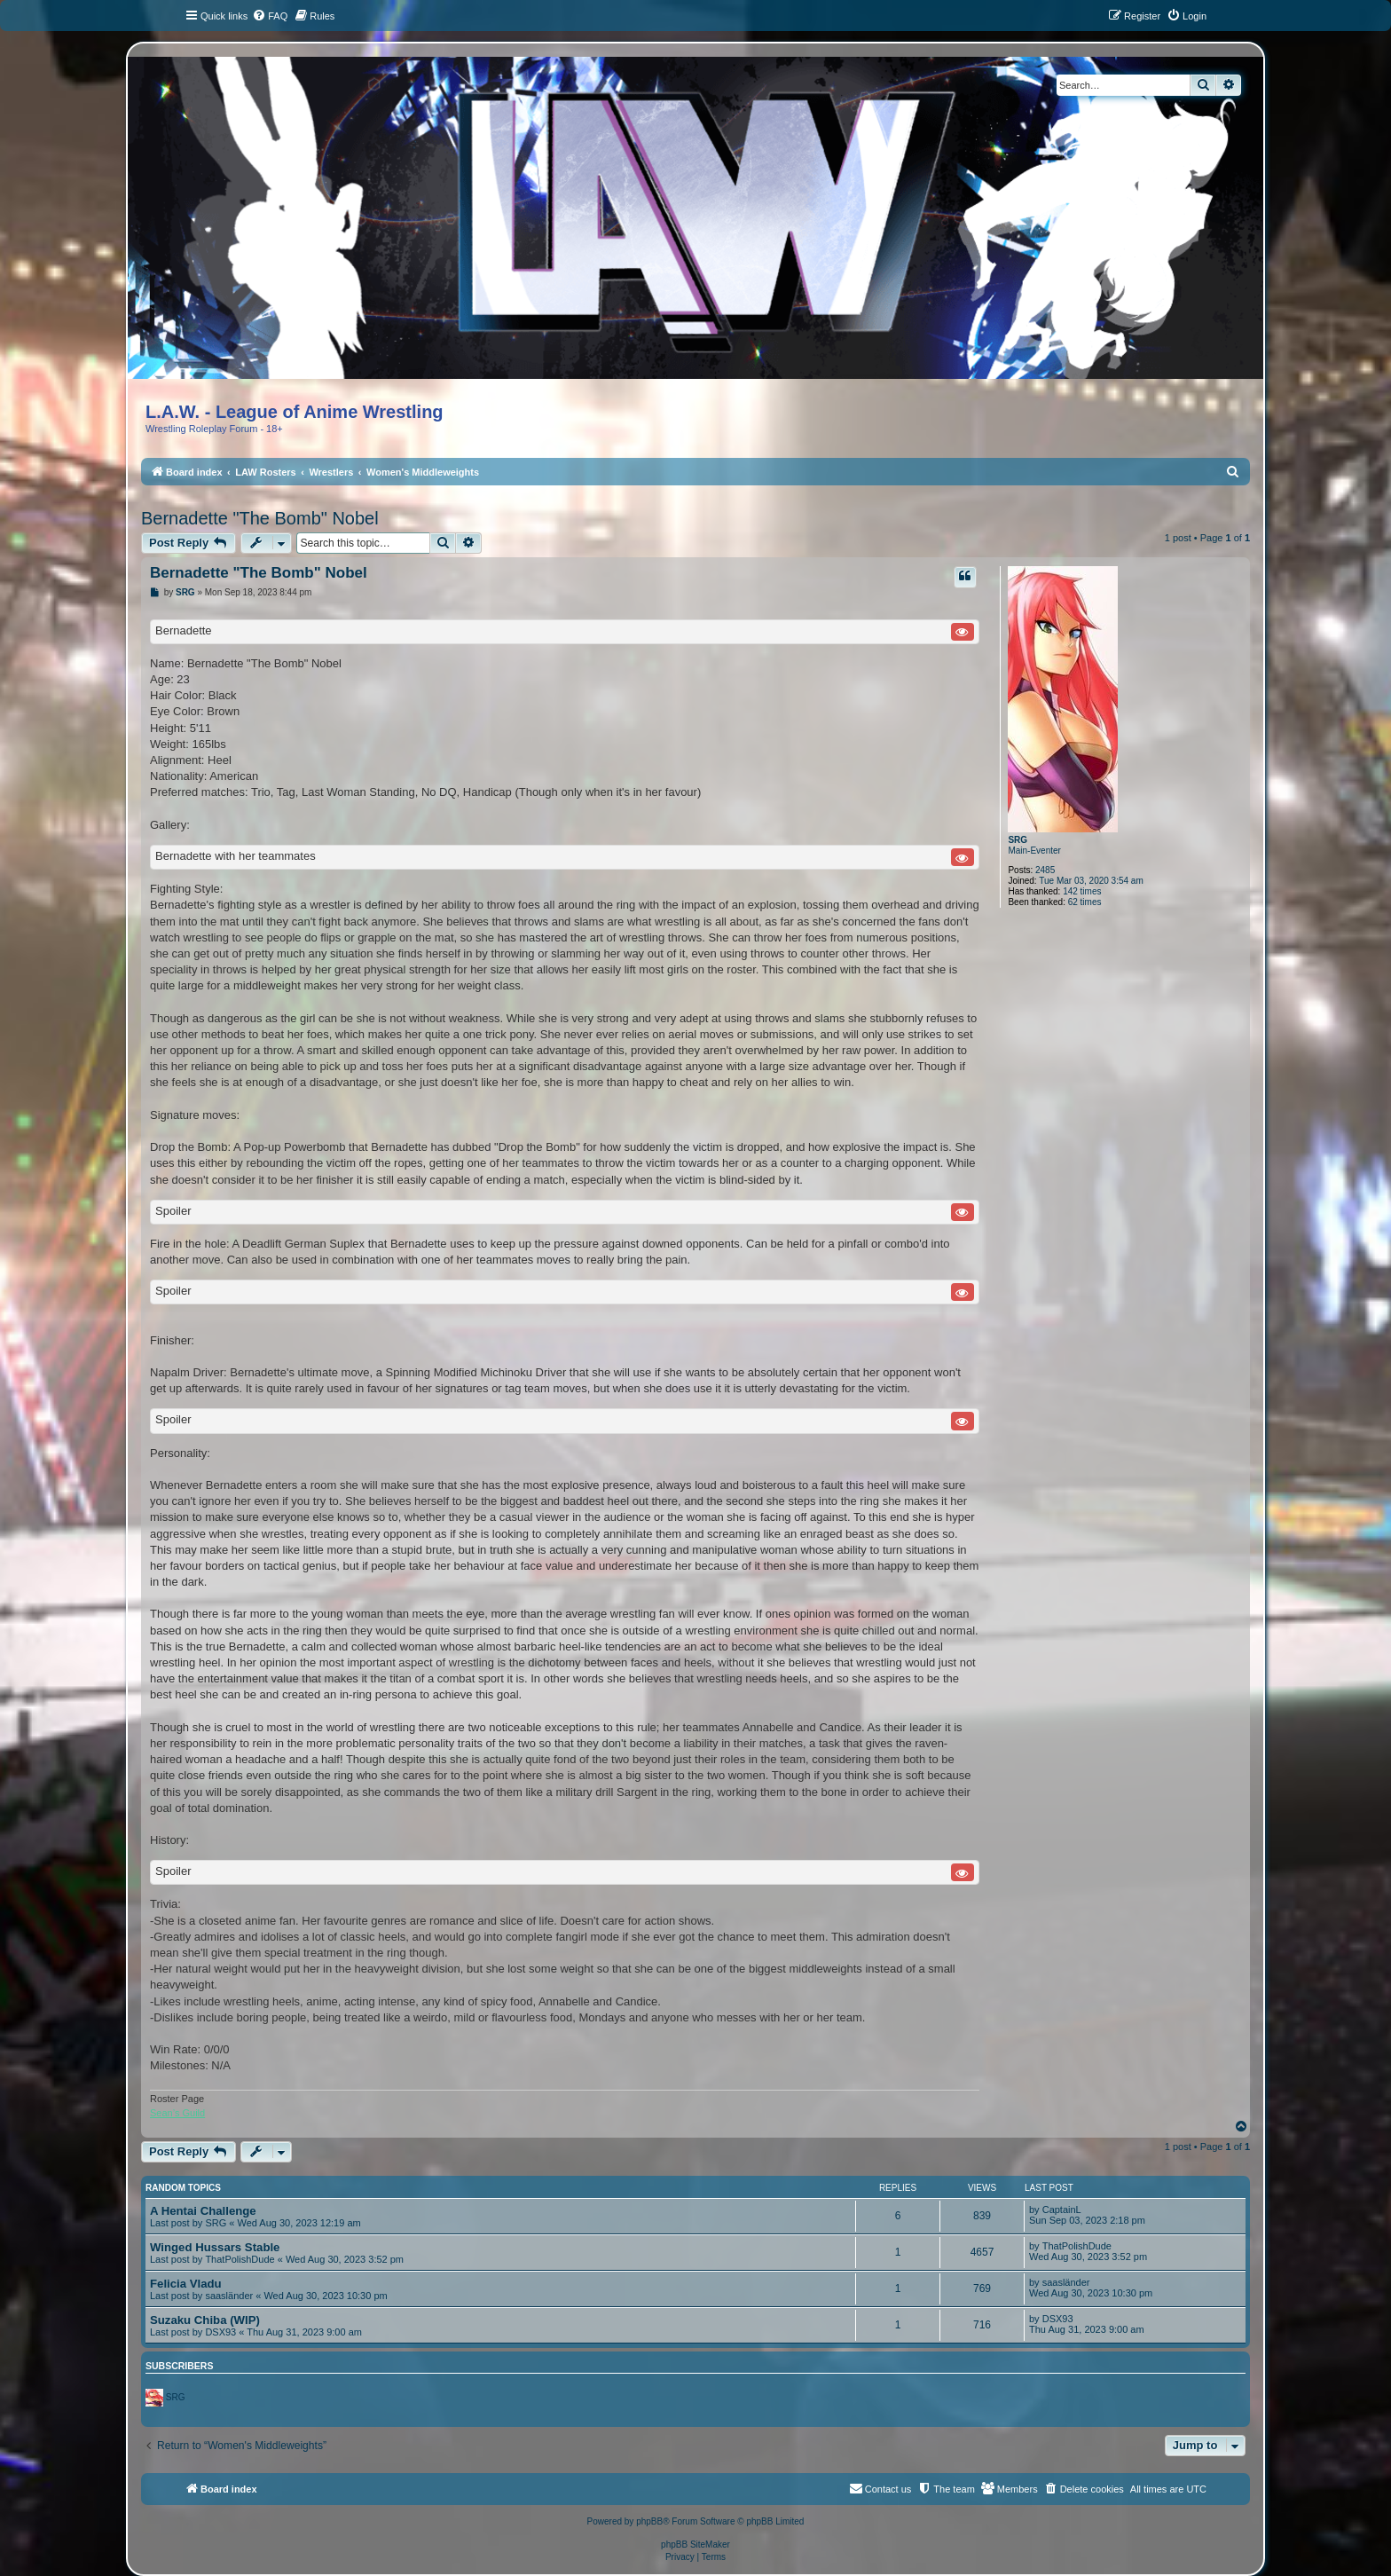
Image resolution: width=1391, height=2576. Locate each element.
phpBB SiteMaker (695, 2544)
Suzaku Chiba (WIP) (205, 2320)
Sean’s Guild (177, 2112)
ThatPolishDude (239, 2259)
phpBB (649, 2521)
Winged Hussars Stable (214, 2247)
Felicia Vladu (186, 2283)
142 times (1082, 891)
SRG (1017, 840)
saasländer (229, 2295)
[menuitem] (269, 16)
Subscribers (179, 2365)
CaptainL (1061, 2209)
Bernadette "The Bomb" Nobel (260, 518)
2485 (1045, 870)
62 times (1085, 902)
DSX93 (220, 2332)
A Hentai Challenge (203, 2211)
